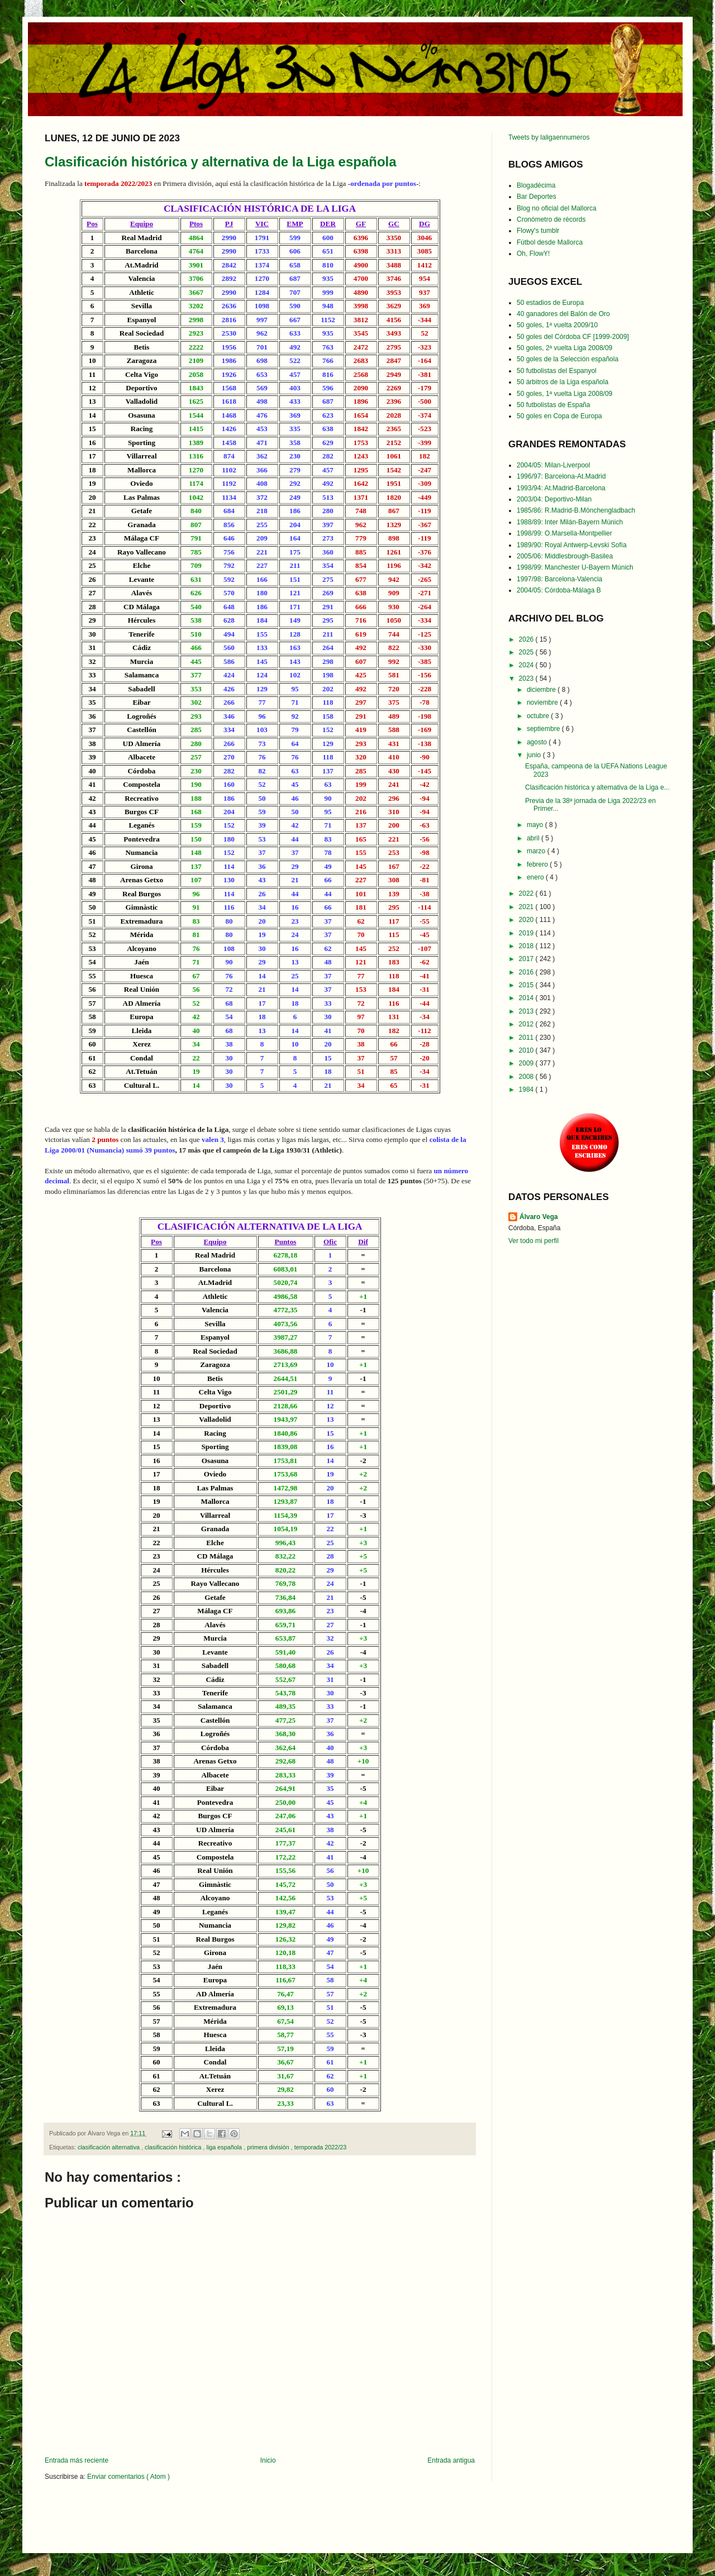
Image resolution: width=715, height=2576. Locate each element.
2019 (527, 933)
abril (534, 838)
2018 (527, 946)
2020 (527, 920)
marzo (537, 851)
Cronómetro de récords (551, 219)
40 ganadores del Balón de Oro (563, 314)
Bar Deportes (536, 196)
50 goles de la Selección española (567, 359)
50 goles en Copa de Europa (559, 416)
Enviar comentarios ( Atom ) (128, 2477)
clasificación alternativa (109, 2147)
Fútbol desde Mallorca (550, 242)
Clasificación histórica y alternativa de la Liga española (221, 161)
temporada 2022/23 (320, 2147)
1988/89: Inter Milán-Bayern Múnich (570, 522)
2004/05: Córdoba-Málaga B (559, 590)
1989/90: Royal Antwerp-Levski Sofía (572, 545)
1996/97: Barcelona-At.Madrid (561, 476)
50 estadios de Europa (550, 303)
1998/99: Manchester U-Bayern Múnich (575, 567)
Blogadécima (536, 185)
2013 (527, 1011)
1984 (527, 1089)
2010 (527, 1050)
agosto (538, 742)
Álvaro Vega (538, 1217)
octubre (539, 716)
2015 (527, 985)
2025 (527, 652)
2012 (527, 1024)
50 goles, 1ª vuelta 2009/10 (557, 325)
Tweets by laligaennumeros (548, 137)
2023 (527, 678)
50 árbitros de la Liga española (562, 382)
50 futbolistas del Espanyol (557, 371)
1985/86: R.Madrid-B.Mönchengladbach (576, 510)
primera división (269, 2147)
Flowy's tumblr (538, 231)
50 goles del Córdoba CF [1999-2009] (573, 337)
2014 (527, 998)
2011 (527, 1037)
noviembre (543, 702)
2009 (527, 1063)
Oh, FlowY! (533, 253)
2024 (527, 665)
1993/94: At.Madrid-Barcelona (561, 488)
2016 (527, 972)
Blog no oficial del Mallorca (557, 208)
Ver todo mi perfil (533, 1241)
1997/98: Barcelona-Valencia (559, 579)
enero (536, 877)
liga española (225, 2147)
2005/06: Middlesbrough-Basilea (565, 556)
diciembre (542, 690)
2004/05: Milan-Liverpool (553, 465)
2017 (527, 959)
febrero (538, 864)
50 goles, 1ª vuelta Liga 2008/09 (564, 394)
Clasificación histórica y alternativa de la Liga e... (597, 787)
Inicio (268, 2460)
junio (535, 755)
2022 (527, 893)
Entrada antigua (451, 2460)
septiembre (544, 729)
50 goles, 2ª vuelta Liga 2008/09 (564, 348)
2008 (527, 1077)
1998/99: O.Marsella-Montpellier (564, 533)
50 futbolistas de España (553, 405)
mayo (536, 825)
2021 (527, 907)
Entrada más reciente (76, 2460)
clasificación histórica (174, 2147)
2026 (527, 639)
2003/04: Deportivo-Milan (554, 499)
